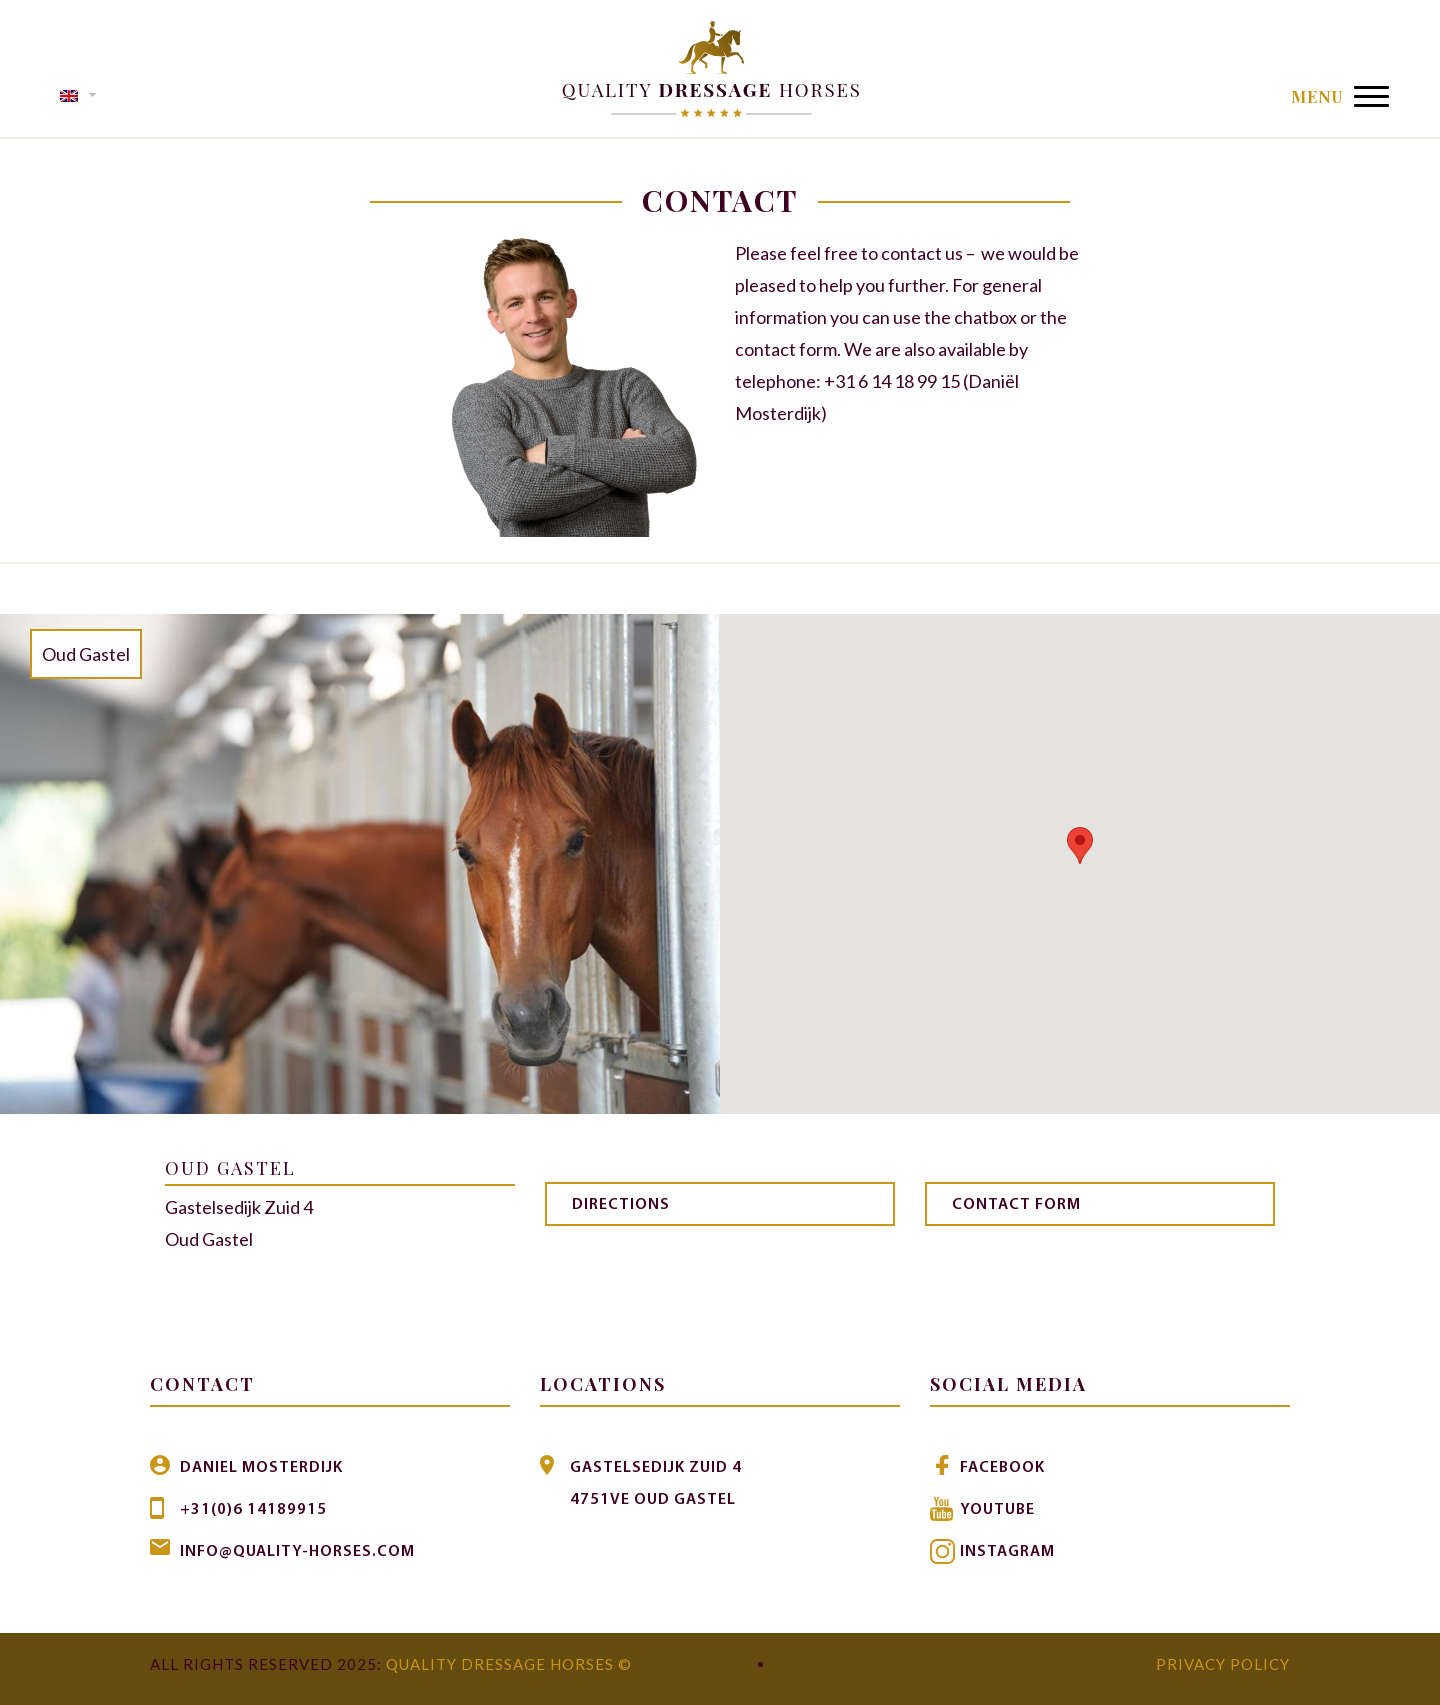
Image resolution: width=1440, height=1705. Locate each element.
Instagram (1007, 1552)
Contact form (1016, 1205)
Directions (621, 1205)
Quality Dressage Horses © (509, 1664)
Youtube (997, 1510)
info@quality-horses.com (297, 1552)
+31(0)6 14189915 (253, 1510)
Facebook (1002, 1468)
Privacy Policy (1223, 1664)
